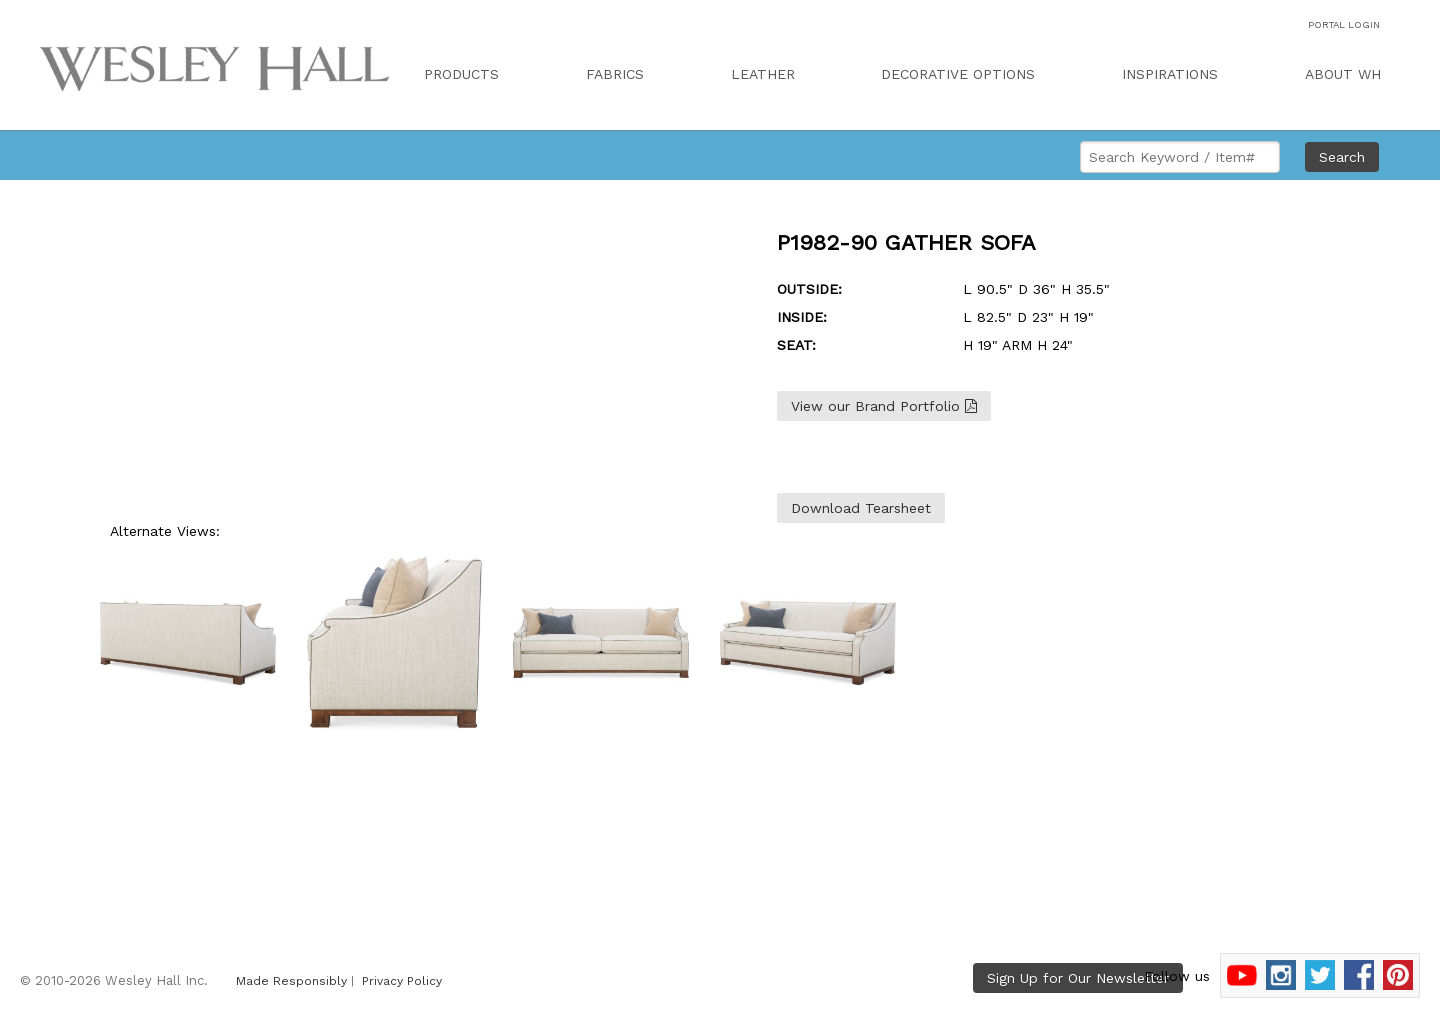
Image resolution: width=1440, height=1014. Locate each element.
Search (1342, 157)
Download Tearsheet (861, 508)
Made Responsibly (291, 981)
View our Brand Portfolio (884, 406)
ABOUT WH (1343, 74)
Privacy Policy (402, 981)
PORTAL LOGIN (1344, 24)
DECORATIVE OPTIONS (958, 74)
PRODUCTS (461, 74)
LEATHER (763, 74)
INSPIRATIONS (1170, 74)
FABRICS (615, 74)
